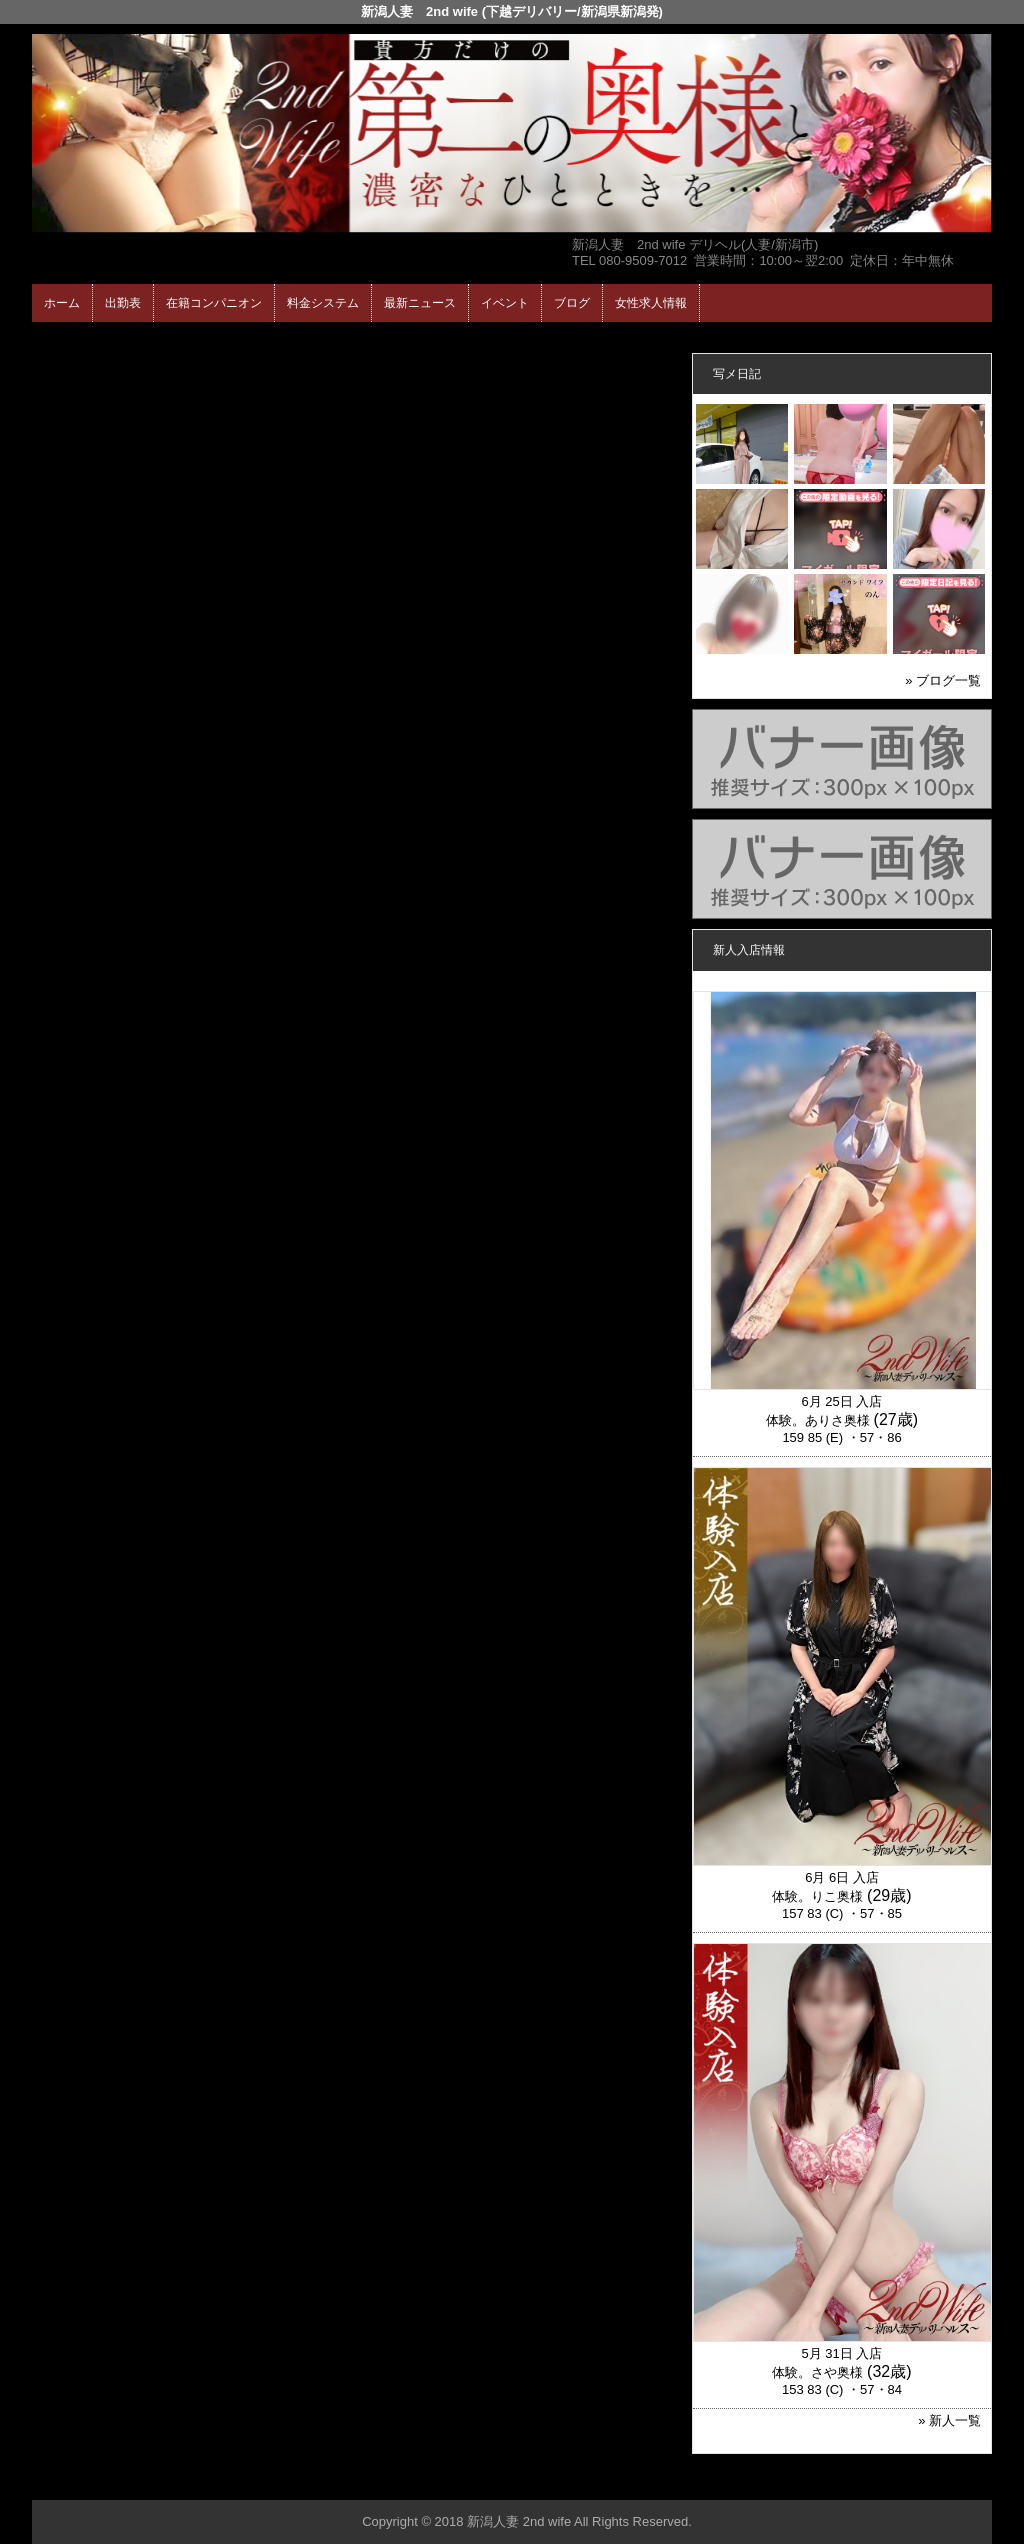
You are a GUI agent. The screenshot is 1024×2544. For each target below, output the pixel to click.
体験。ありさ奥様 (818, 1420)
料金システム (323, 303)
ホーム (62, 303)
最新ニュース (420, 303)
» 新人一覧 (949, 2420)
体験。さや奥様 (817, 2372)
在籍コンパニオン (214, 303)
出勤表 (123, 303)
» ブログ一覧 (943, 680)
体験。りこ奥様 (817, 1896)
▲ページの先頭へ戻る (917, 2481)
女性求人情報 (651, 303)
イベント (505, 303)
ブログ (572, 303)
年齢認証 (63, 339)
